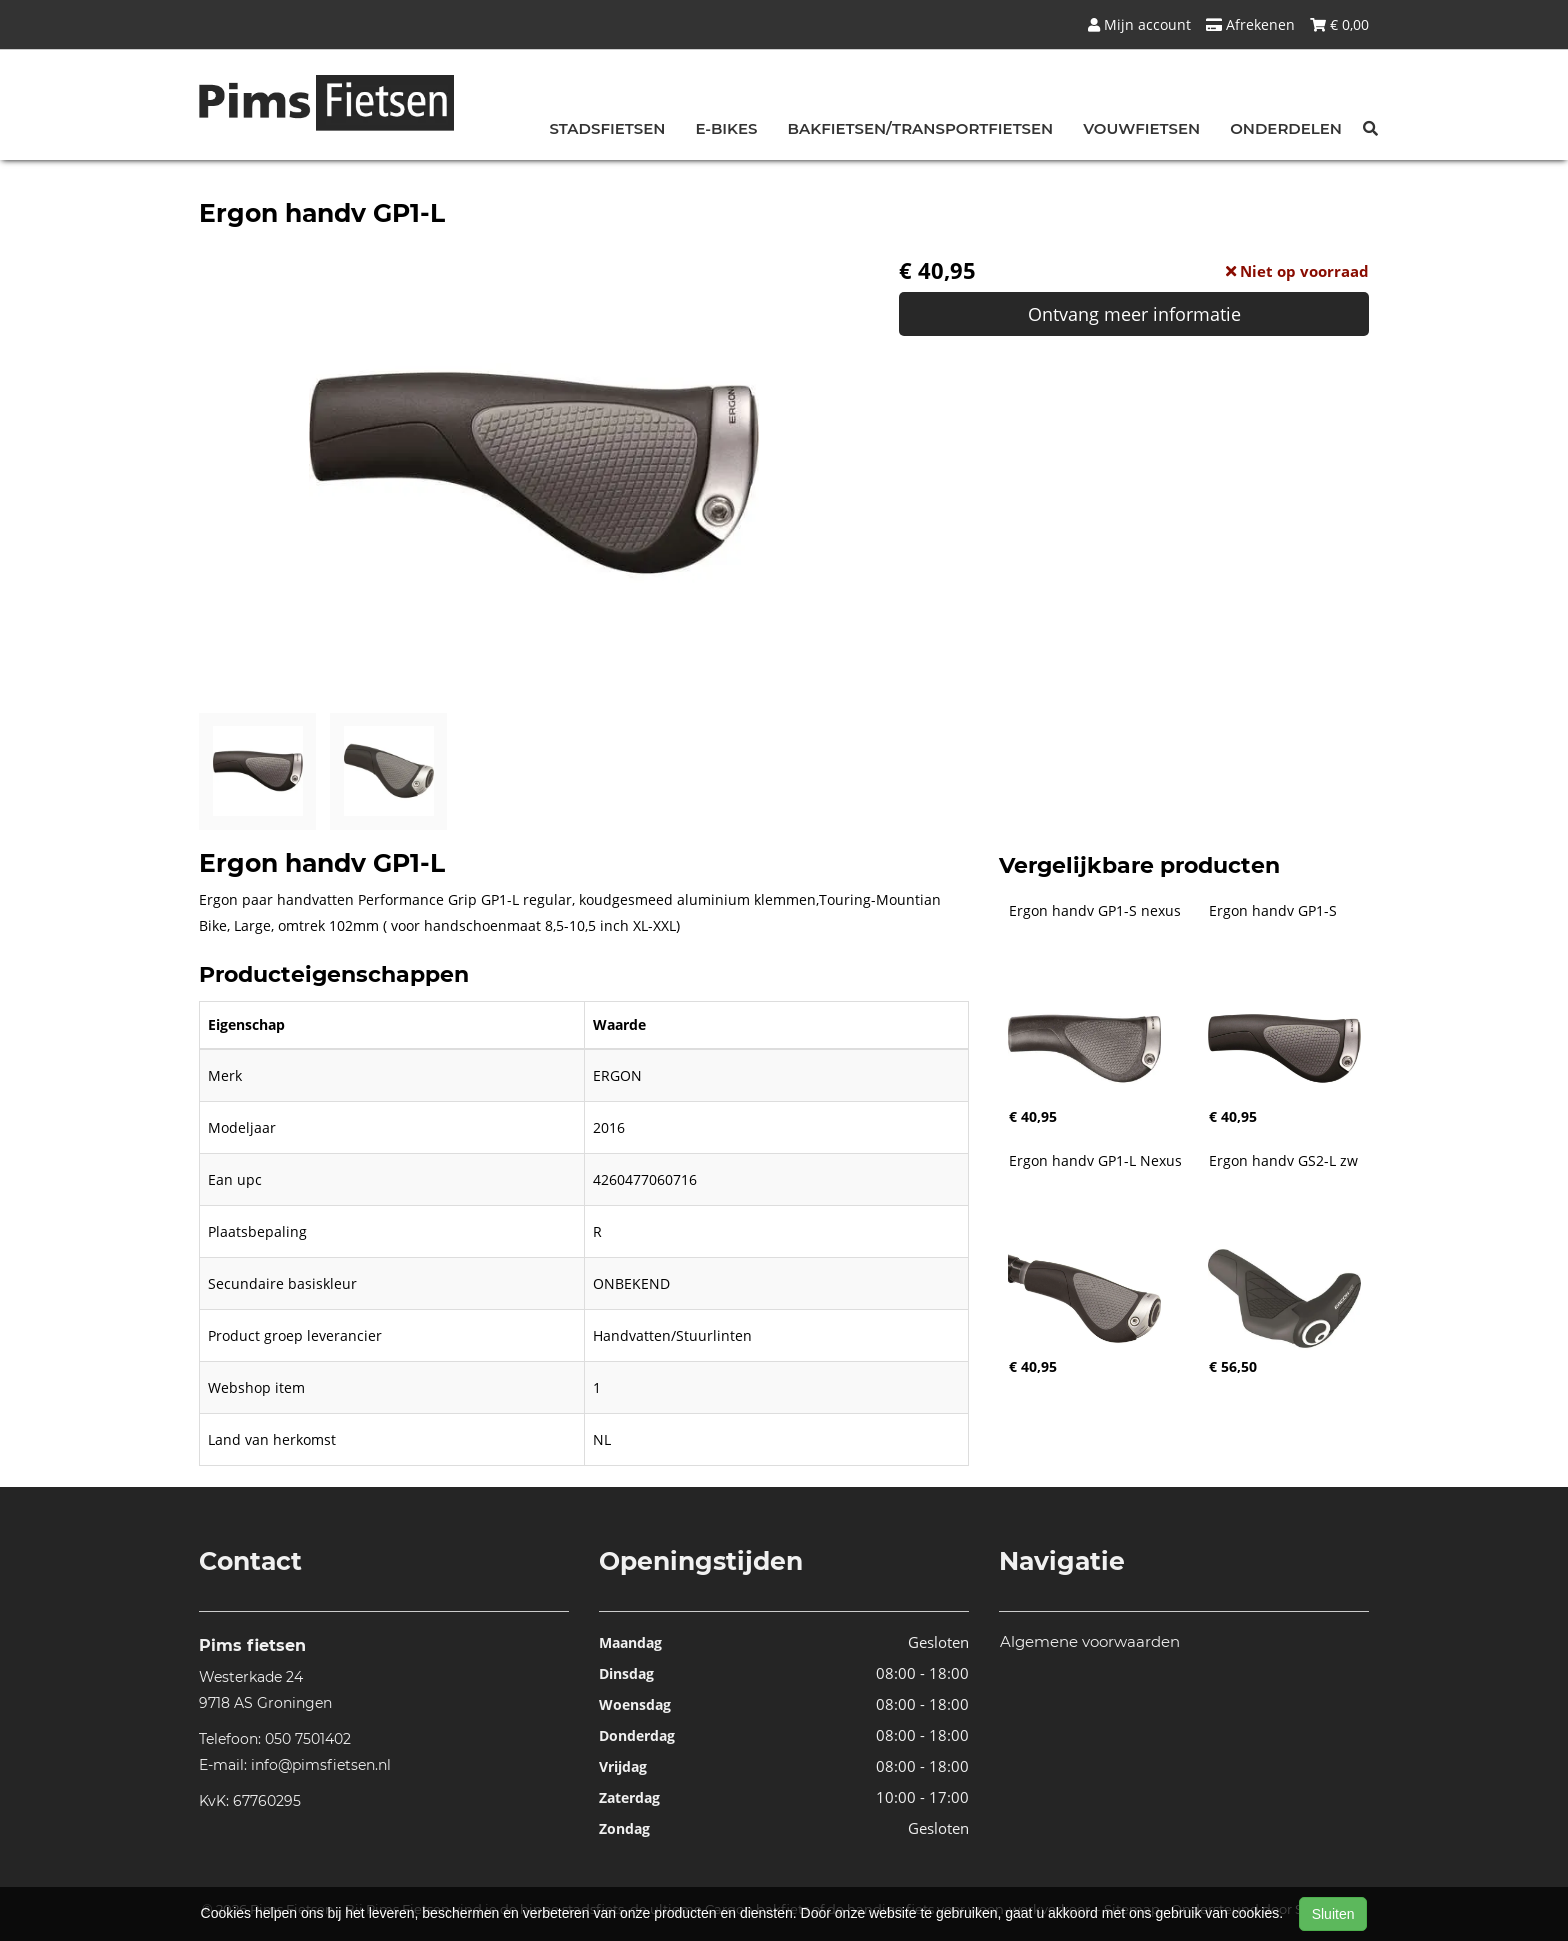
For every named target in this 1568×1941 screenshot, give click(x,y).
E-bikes (726, 128)
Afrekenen (1250, 24)
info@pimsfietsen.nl (321, 1765)
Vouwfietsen (1141, 128)
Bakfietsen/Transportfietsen (921, 128)
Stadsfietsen (608, 128)
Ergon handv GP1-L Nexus (1095, 1161)
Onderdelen (1286, 128)
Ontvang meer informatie (1134, 314)
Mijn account (1139, 24)
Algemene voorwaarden (1090, 1641)
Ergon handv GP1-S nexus (1095, 911)
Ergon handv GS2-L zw (1283, 1161)
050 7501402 (308, 1739)
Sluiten (1333, 1914)
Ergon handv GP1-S (1273, 911)
